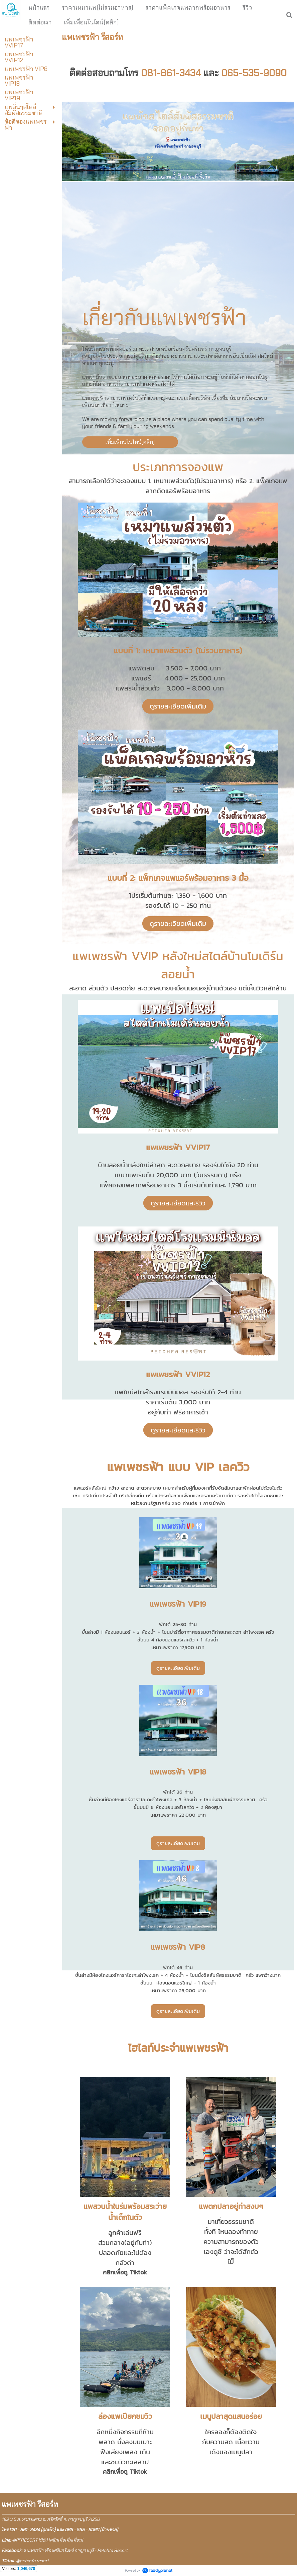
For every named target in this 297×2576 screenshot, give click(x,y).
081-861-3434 (171, 73)
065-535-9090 (254, 73)
